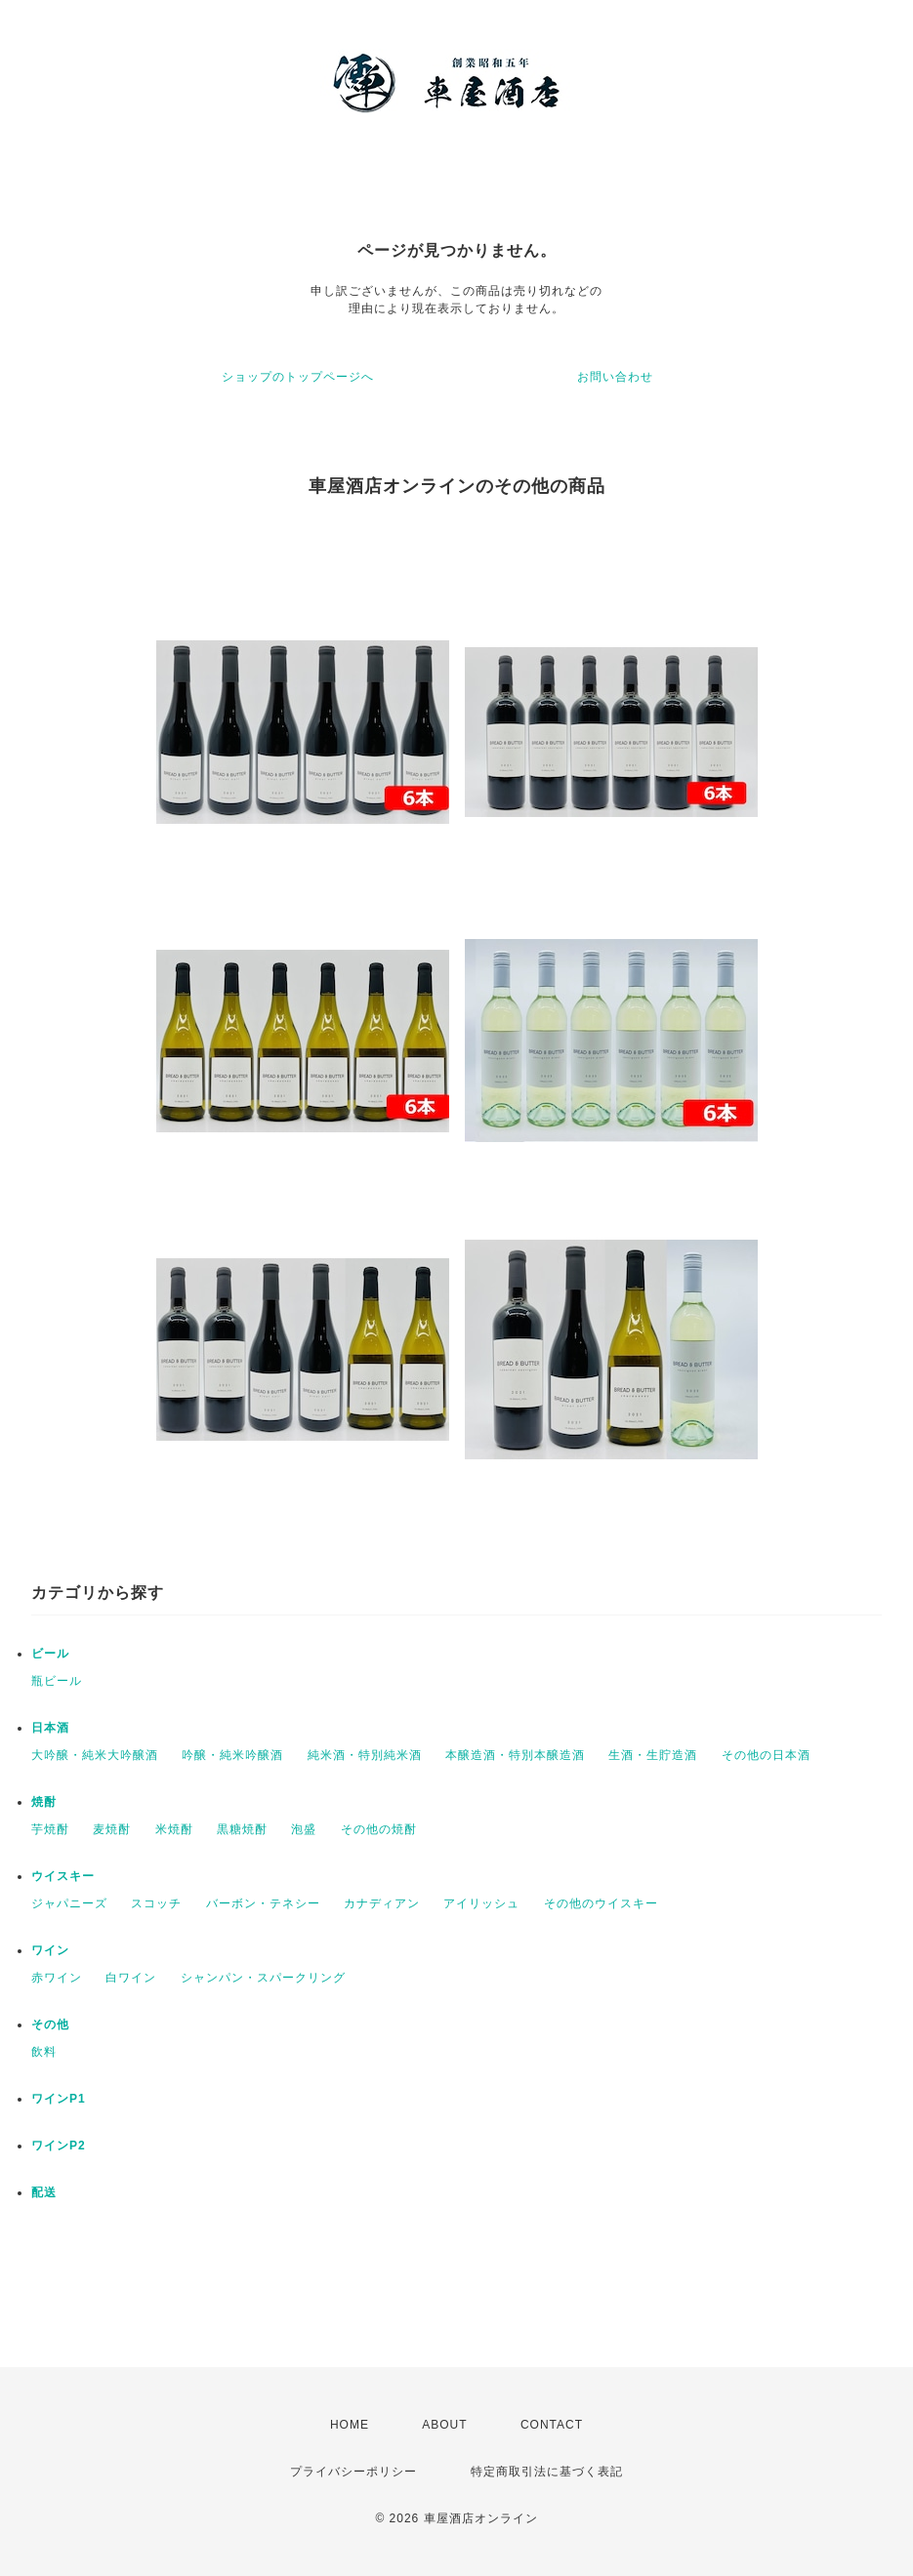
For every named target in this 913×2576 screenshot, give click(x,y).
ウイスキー (63, 1876)
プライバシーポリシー (353, 2471)
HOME (349, 2425)
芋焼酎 (50, 1829)
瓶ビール (56, 1681)
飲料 (44, 2052)
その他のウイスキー (601, 1903)
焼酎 (44, 1802)
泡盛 (303, 1829)
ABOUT (444, 2425)
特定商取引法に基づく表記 (547, 2471)
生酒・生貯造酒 (652, 1755)
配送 (44, 2192)
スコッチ (156, 1903)
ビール (50, 1653)
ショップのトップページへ (298, 377)
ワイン (50, 1950)
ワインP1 (58, 2099)
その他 (50, 2024)
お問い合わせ (615, 377)
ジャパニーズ (69, 1903)
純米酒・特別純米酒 (365, 1755)
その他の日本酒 (766, 1755)
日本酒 (50, 1728)
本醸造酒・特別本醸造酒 (515, 1755)
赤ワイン (56, 1977)
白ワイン (130, 1977)
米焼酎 (174, 1829)
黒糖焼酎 (242, 1829)
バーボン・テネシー (263, 1903)
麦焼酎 (112, 1829)
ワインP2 (58, 2145)
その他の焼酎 (379, 1829)
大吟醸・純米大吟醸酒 (94, 1755)
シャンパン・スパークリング (263, 1977)
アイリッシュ (481, 1903)
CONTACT (551, 2425)
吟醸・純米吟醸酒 (232, 1755)
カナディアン (382, 1903)
